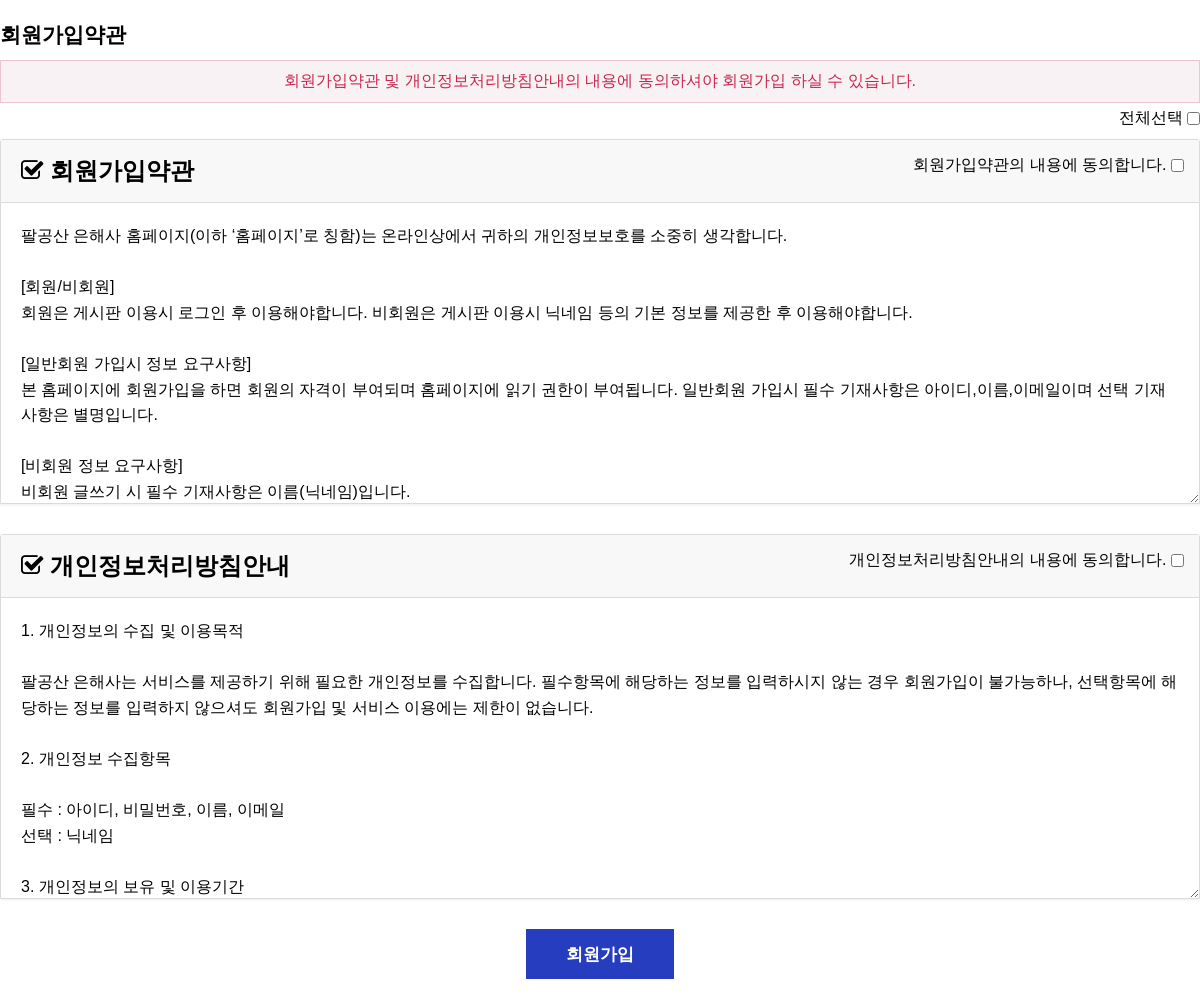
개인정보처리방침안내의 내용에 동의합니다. (1007, 559)
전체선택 (1151, 117)
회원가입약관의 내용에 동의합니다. (1039, 164)
